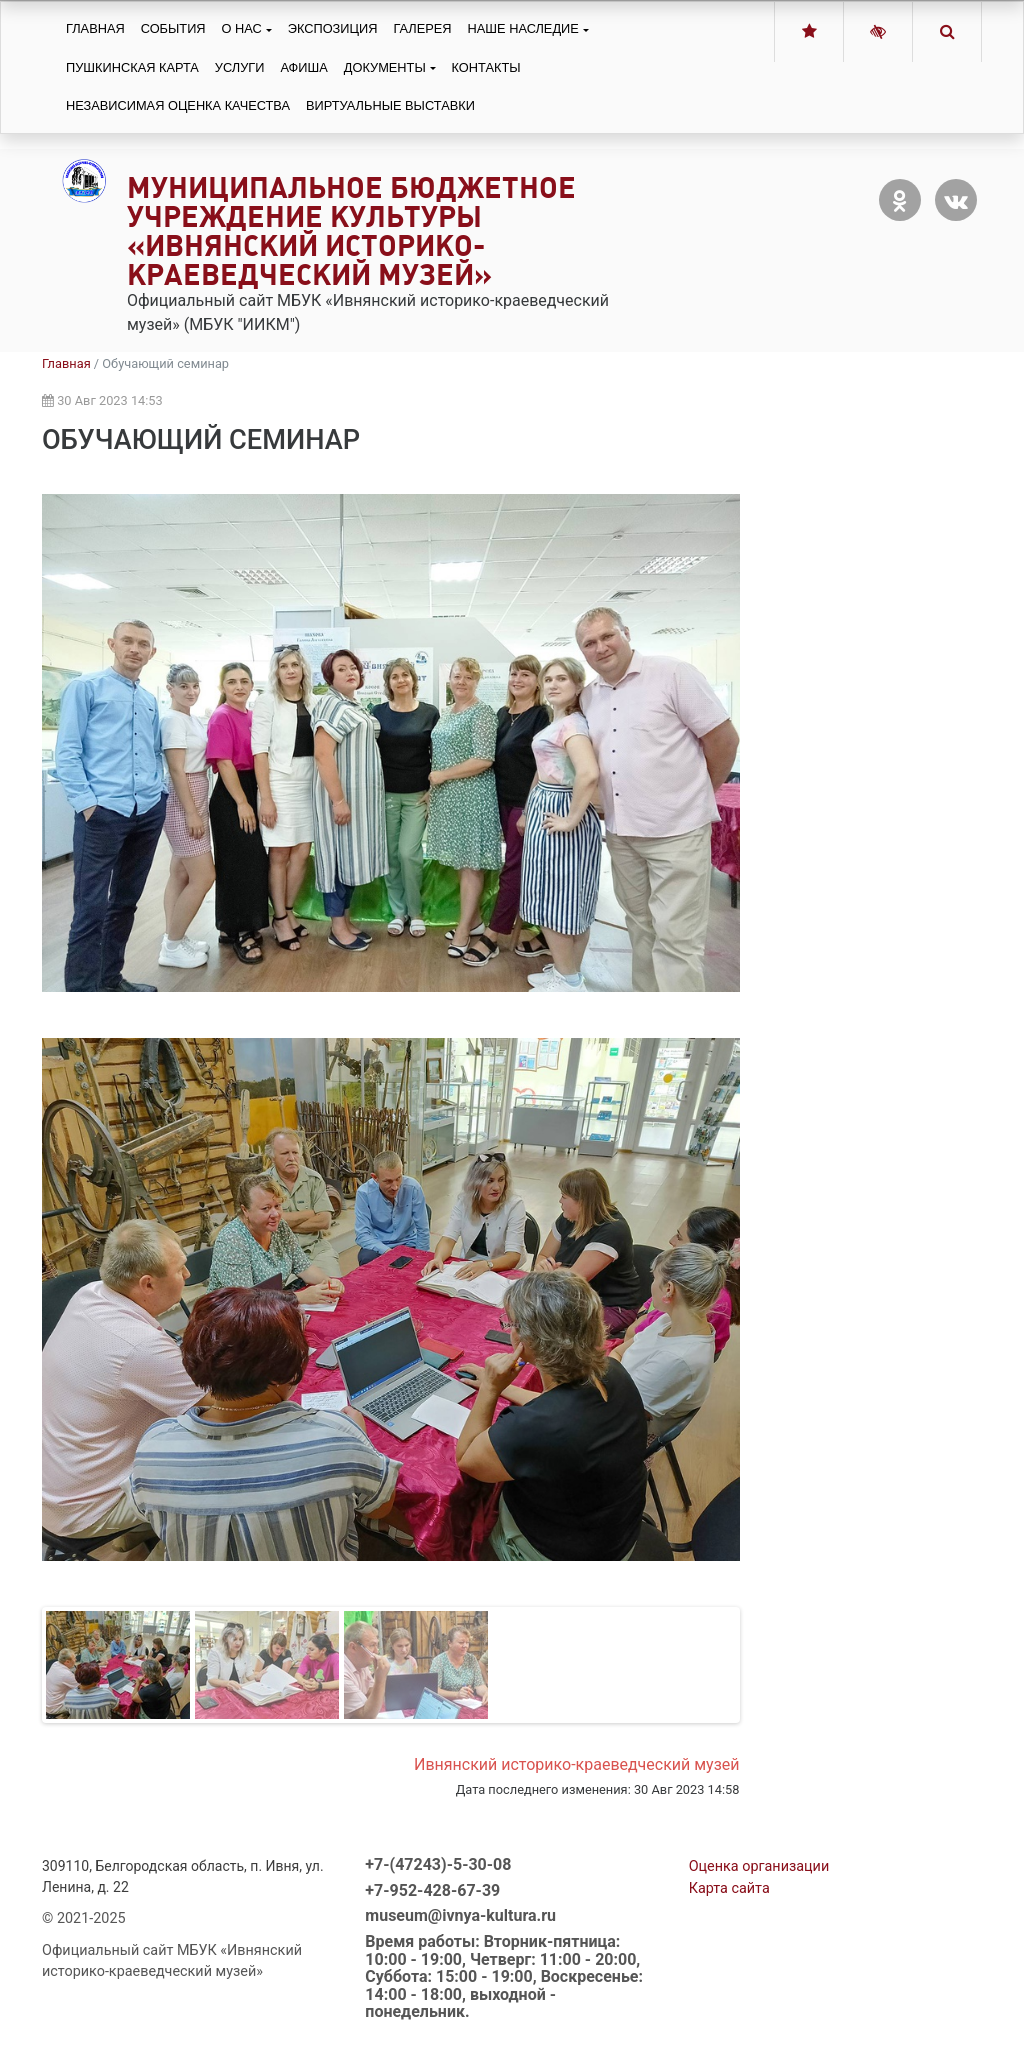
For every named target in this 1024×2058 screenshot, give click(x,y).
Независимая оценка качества (178, 105)
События (173, 28)
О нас (242, 28)
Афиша (303, 67)
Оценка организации (759, 1866)
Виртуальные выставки (390, 105)
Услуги (240, 67)
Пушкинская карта (132, 67)
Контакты (486, 67)
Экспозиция (333, 28)
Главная (95, 28)
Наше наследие (523, 28)
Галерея (422, 28)
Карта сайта (729, 1888)
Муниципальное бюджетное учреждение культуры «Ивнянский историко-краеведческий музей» (351, 230)
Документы (385, 67)
